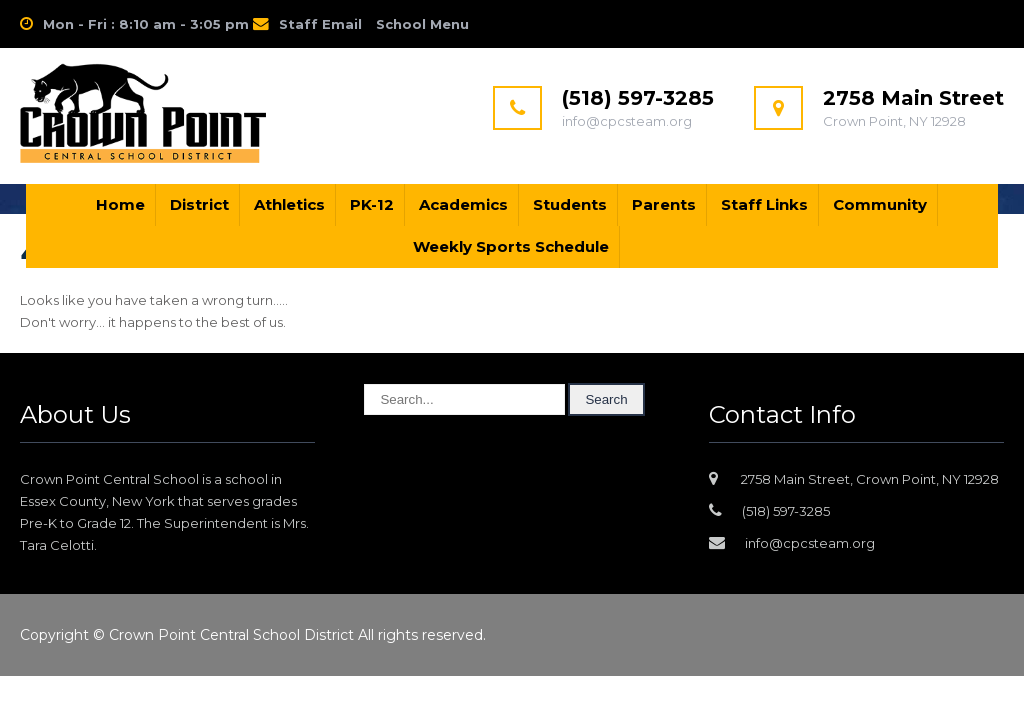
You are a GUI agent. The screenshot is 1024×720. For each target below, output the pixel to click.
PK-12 (372, 204)
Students (570, 204)
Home (120, 204)
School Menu (422, 24)
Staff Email (320, 24)
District (199, 204)
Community (880, 204)
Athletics (289, 204)
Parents (664, 204)
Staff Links (764, 204)
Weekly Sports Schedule (511, 246)
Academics (463, 204)
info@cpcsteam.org (810, 543)
